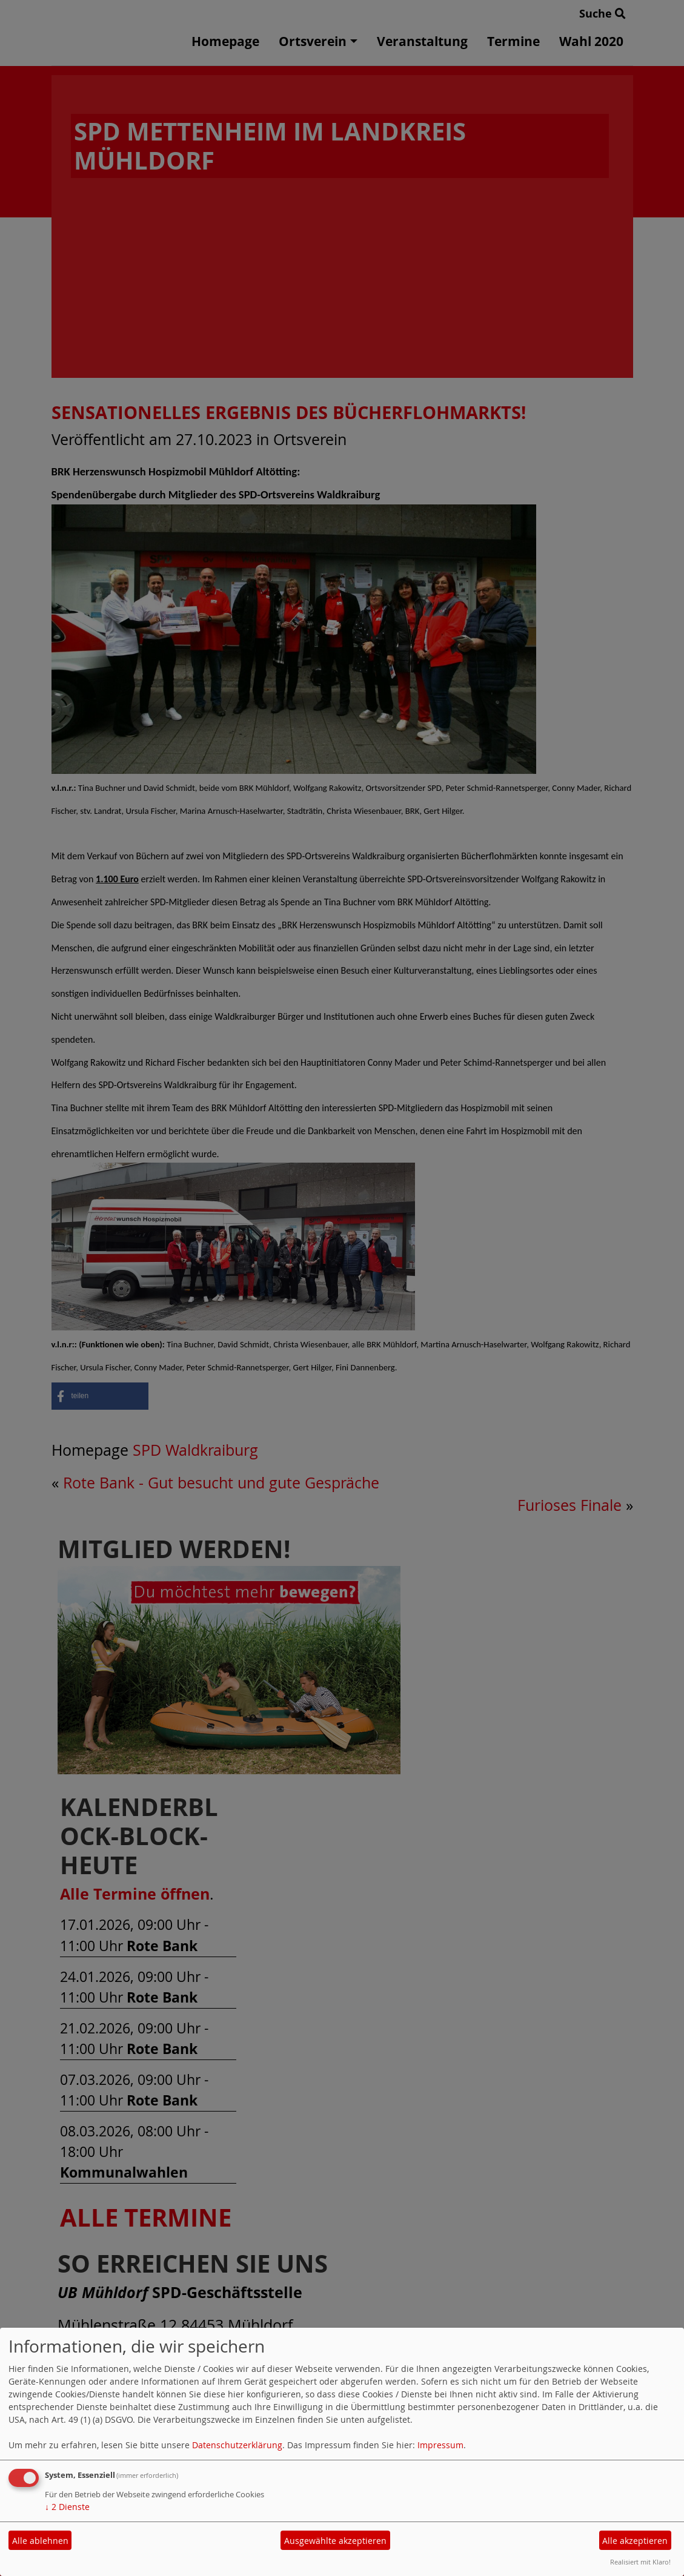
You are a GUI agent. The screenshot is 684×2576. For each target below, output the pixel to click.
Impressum (440, 2445)
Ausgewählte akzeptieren (335, 2540)
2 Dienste (67, 2506)
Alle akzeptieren (635, 2540)
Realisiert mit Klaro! (640, 2561)
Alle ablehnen (40, 2540)
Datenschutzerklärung (237, 2445)
